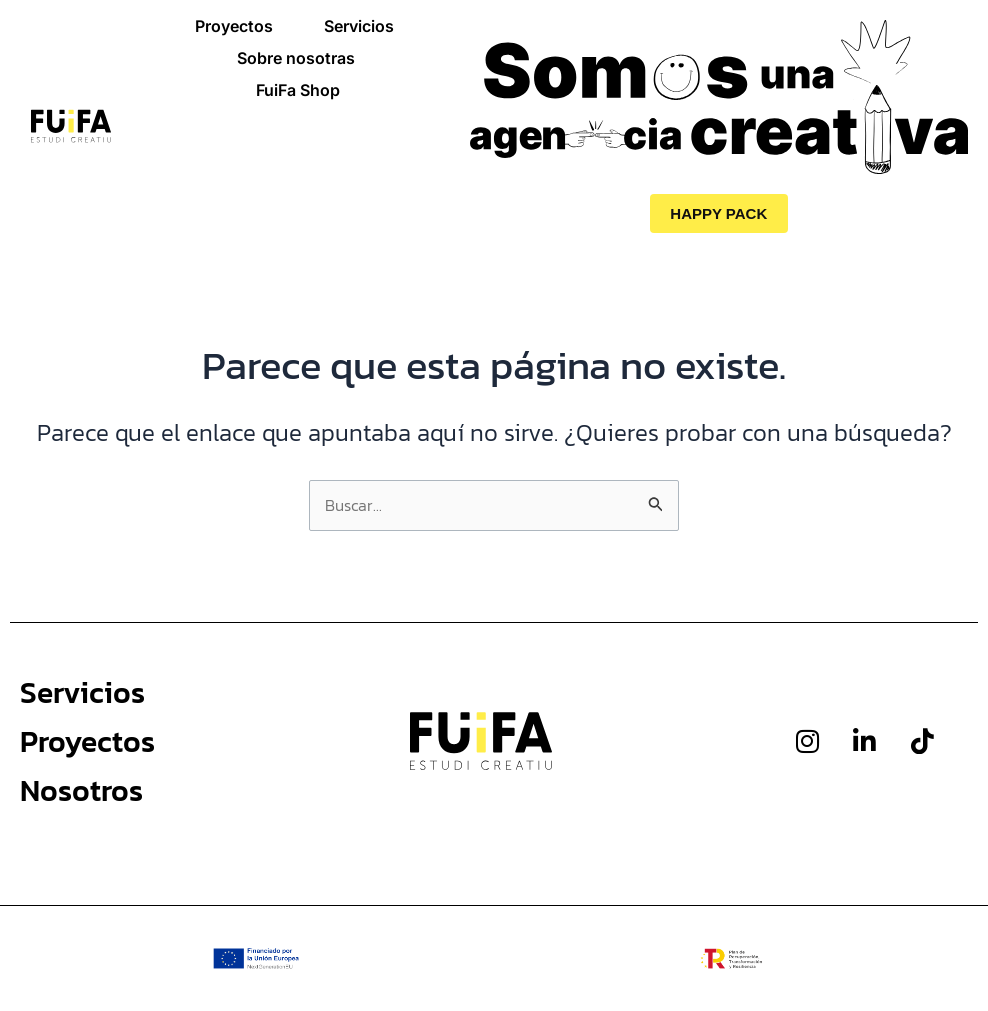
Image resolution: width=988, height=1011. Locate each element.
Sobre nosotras (296, 58)
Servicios (359, 26)
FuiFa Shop (298, 90)
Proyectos (234, 26)
